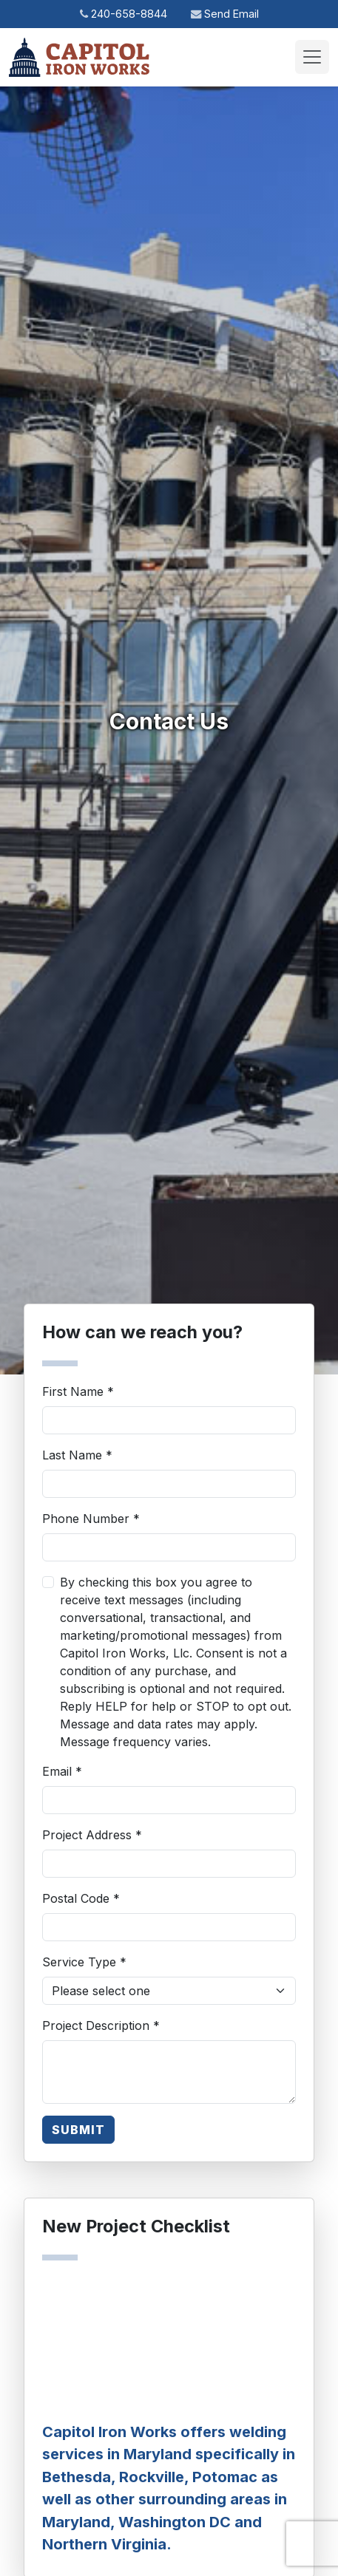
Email (62, 1771)
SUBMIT (78, 2129)
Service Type (84, 1962)
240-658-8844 (123, 13)
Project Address (92, 1834)
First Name (78, 1391)
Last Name (77, 1455)
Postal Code (81, 1898)
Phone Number (91, 1518)
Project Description (101, 2025)
